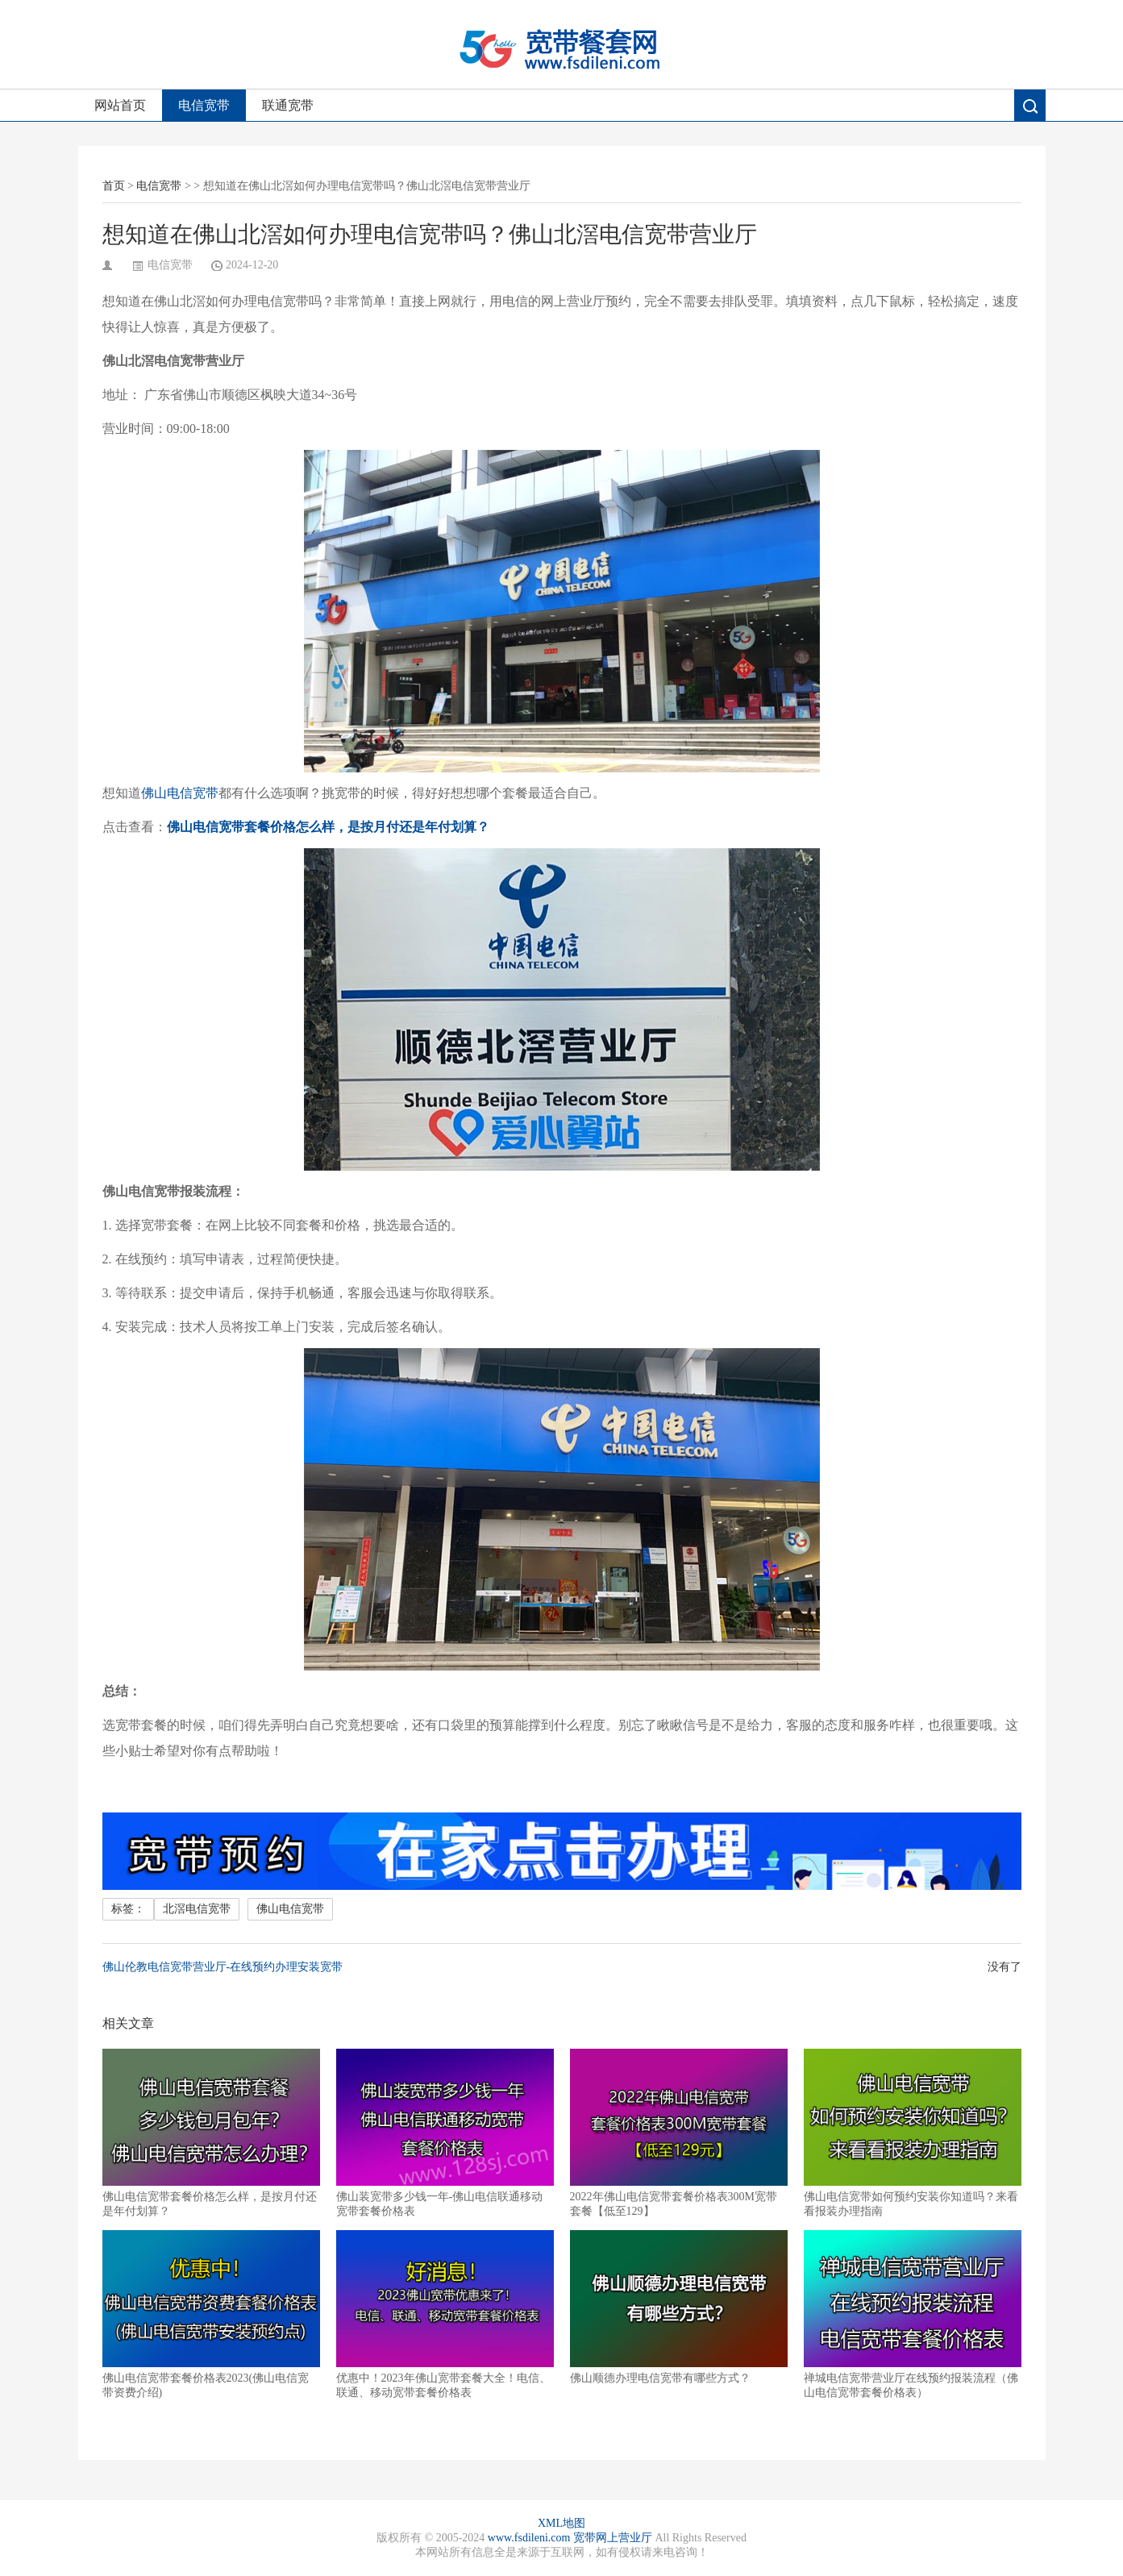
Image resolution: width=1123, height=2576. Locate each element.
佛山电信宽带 (179, 793)
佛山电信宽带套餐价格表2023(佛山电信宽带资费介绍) (211, 2314)
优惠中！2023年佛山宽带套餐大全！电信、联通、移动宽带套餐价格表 (445, 2314)
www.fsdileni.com (529, 2538)
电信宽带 (204, 105)
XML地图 (561, 2523)
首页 (113, 186)
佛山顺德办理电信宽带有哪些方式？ (679, 2307)
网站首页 (120, 105)
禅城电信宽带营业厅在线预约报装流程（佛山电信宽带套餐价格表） (912, 2314)
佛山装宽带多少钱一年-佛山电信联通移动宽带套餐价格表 (445, 2133)
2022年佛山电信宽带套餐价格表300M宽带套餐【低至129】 (679, 2133)
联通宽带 (288, 105)
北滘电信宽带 (197, 1909)
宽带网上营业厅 (612, 2538)
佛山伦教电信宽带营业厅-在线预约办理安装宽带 (222, 1967)
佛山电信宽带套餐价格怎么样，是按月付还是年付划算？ (211, 2133)
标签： (128, 1909)
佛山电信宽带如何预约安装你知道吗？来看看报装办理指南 (912, 2133)
